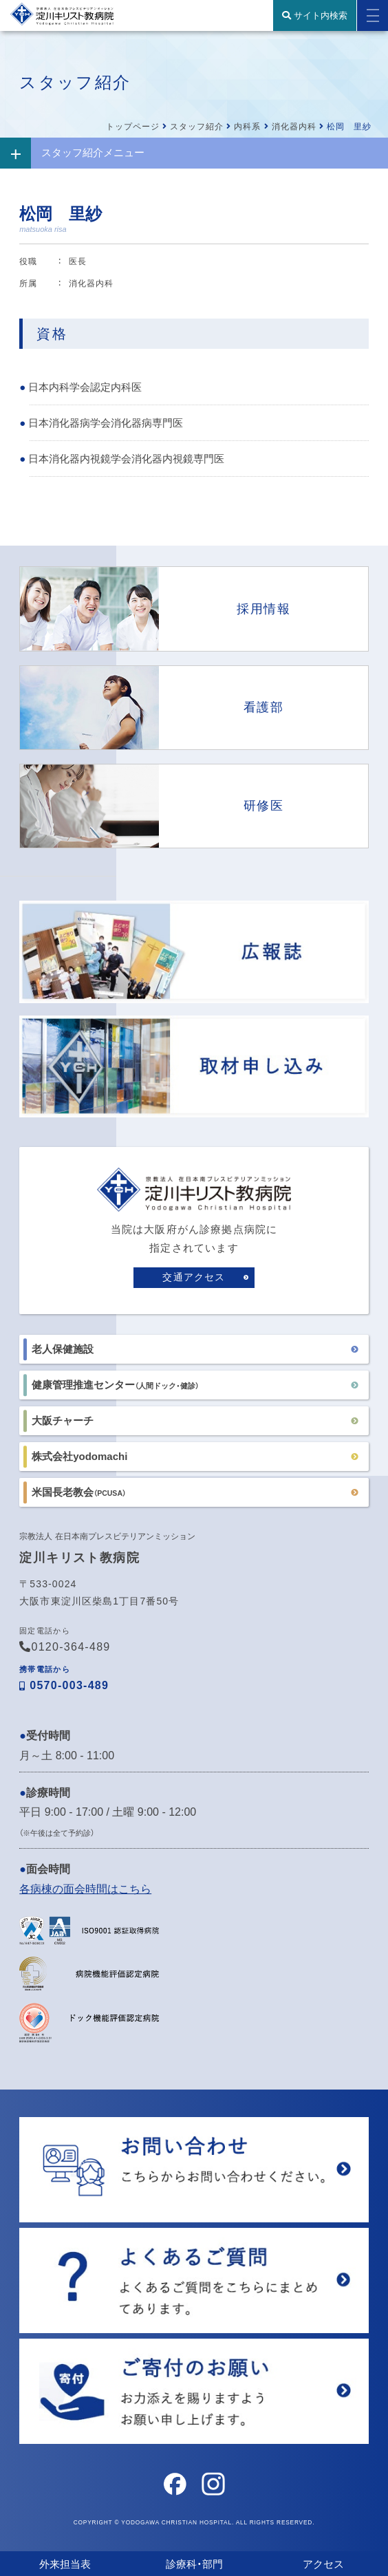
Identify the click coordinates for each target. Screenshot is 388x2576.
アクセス (323, 2564)
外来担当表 (65, 2564)
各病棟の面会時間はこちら (85, 1889)
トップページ (133, 126)
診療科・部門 (194, 2564)
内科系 (247, 126)
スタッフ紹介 (197, 126)
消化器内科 (294, 126)
